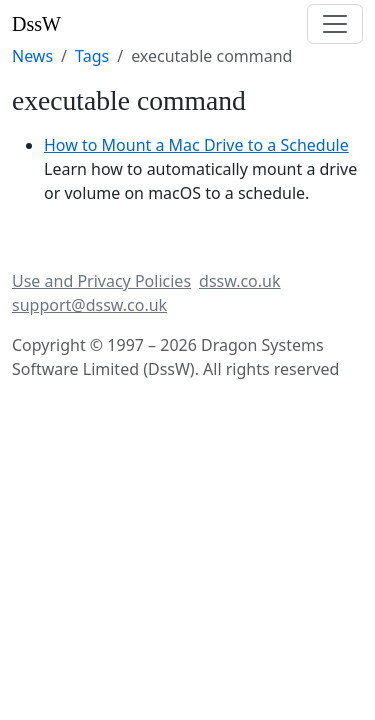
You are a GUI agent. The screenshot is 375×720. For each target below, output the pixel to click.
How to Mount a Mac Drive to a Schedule (196, 145)
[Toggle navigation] (335, 24)
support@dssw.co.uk (89, 305)
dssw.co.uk (239, 281)
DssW (36, 24)
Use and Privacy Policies (101, 281)
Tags (92, 56)
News (32, 56)
